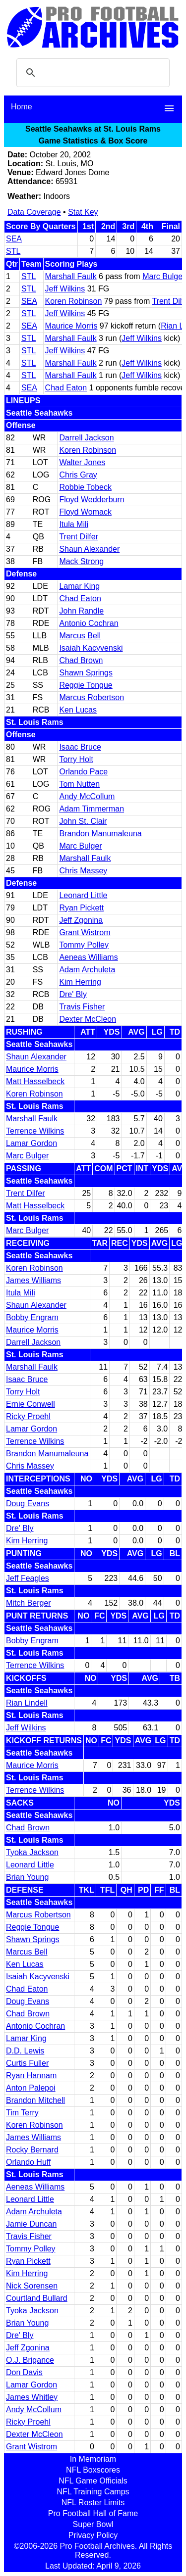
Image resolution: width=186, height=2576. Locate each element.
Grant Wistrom (84, 932)
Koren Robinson (73, 301)
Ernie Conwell (30, 1404)
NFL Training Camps (93, 2491)
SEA (14, 239)
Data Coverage (34, 212)
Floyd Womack (85, 512)
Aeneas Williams (88, 957)
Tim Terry (22, 2112)
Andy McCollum (87, 796)
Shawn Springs (86, 672)
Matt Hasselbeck (35, 1081)
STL (13, 251)
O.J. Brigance (30, 2360)
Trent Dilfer (78, 536)
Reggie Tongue (85, 685)
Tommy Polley (84, 945)
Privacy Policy (93, 2535)
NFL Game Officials (93, 2481)
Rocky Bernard (32, 2150)
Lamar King (79, 586)
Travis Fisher (82, 1006)
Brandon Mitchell (35, 2100)
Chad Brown (81, 660)
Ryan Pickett (81, 908)
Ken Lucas (78, 710)
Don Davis (24, 2372)
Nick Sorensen (32, 2286)
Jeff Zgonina (81, 920)
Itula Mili (73, 524)
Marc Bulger (163, 276)
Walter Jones (82, 462)
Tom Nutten (79, 784)
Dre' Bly (73, 994)
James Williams (33, 1280)
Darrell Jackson (86, 437)
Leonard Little (83, 895)
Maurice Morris (71, 326)
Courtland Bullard (36, 2298)
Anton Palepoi (31, 2088)
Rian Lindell (27, 1703)
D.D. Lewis (25, 2051)
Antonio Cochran (88, 623)
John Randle (81, 611)
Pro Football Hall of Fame (93, 2513)
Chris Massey (83, 870)
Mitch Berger (28, 1603)
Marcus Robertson (91, 697)
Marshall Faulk (71, 276)
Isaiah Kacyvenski (91, 648)
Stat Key (83, 212)
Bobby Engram (32, 1317)
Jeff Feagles (27, 1578)
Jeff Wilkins (65, 289)
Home (21, 106)
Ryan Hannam (31, 2075)
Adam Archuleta (87, 969)
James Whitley (32, 2397)
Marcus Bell (80, 635)
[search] (91, 73)
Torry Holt (76, 759)
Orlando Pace (83, 771)
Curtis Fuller (27, 2063)
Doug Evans (27, 1503)
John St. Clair (83, 821)
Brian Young (27, 1877)
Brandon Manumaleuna (100, 833)
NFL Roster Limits (93, 2502)
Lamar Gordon (31, 1143)
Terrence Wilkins (35, 1131)
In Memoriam (93, 2459)
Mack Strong (81, 561)
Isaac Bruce (80, 747)
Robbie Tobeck (85, 487)
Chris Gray (78, 475)
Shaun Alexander (89, 549)
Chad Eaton (66, 387)
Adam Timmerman (91, 809)
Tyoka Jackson (32, 1852)
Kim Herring (80, 982)
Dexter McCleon (87, 1019)
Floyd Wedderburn (91, 499)
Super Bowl (93, 2524)
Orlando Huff (28, 2162)
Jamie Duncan (31, 2224)
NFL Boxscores (93, 2470)
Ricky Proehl (28, 1416)
